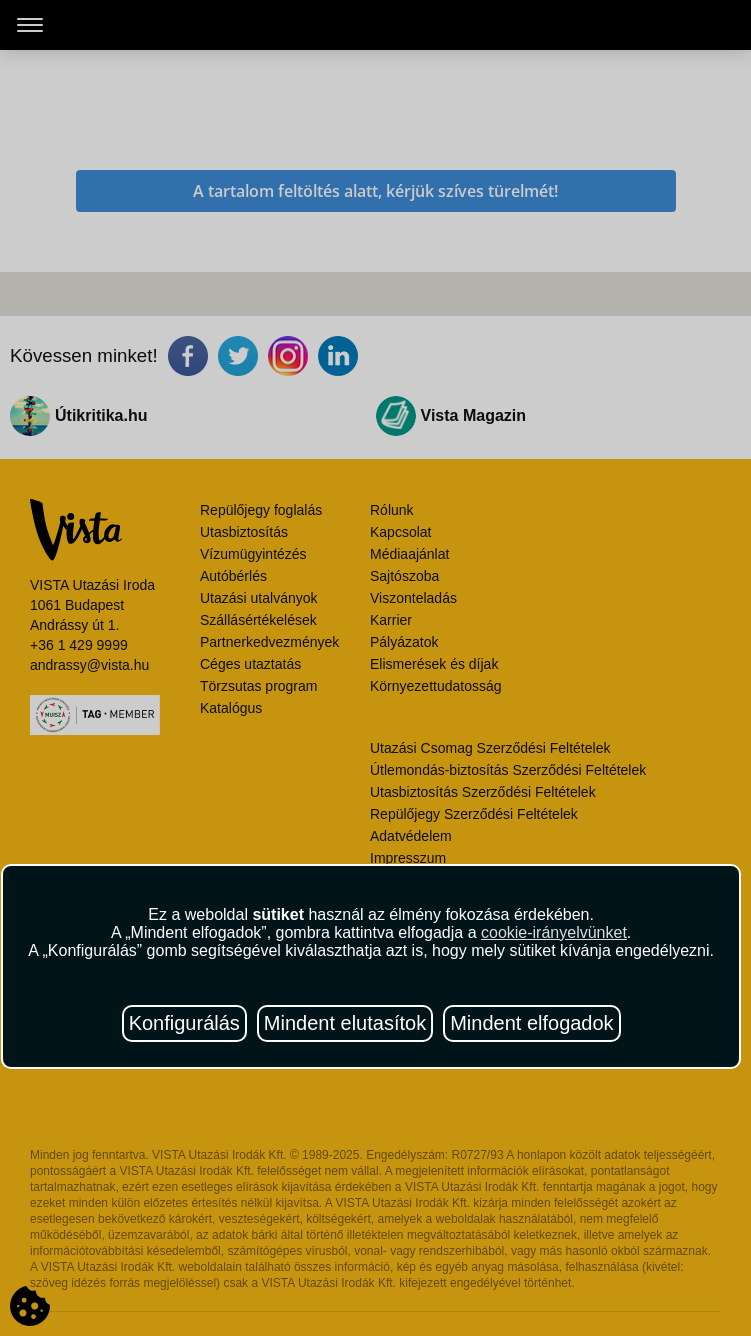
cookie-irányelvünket (554, 932)
